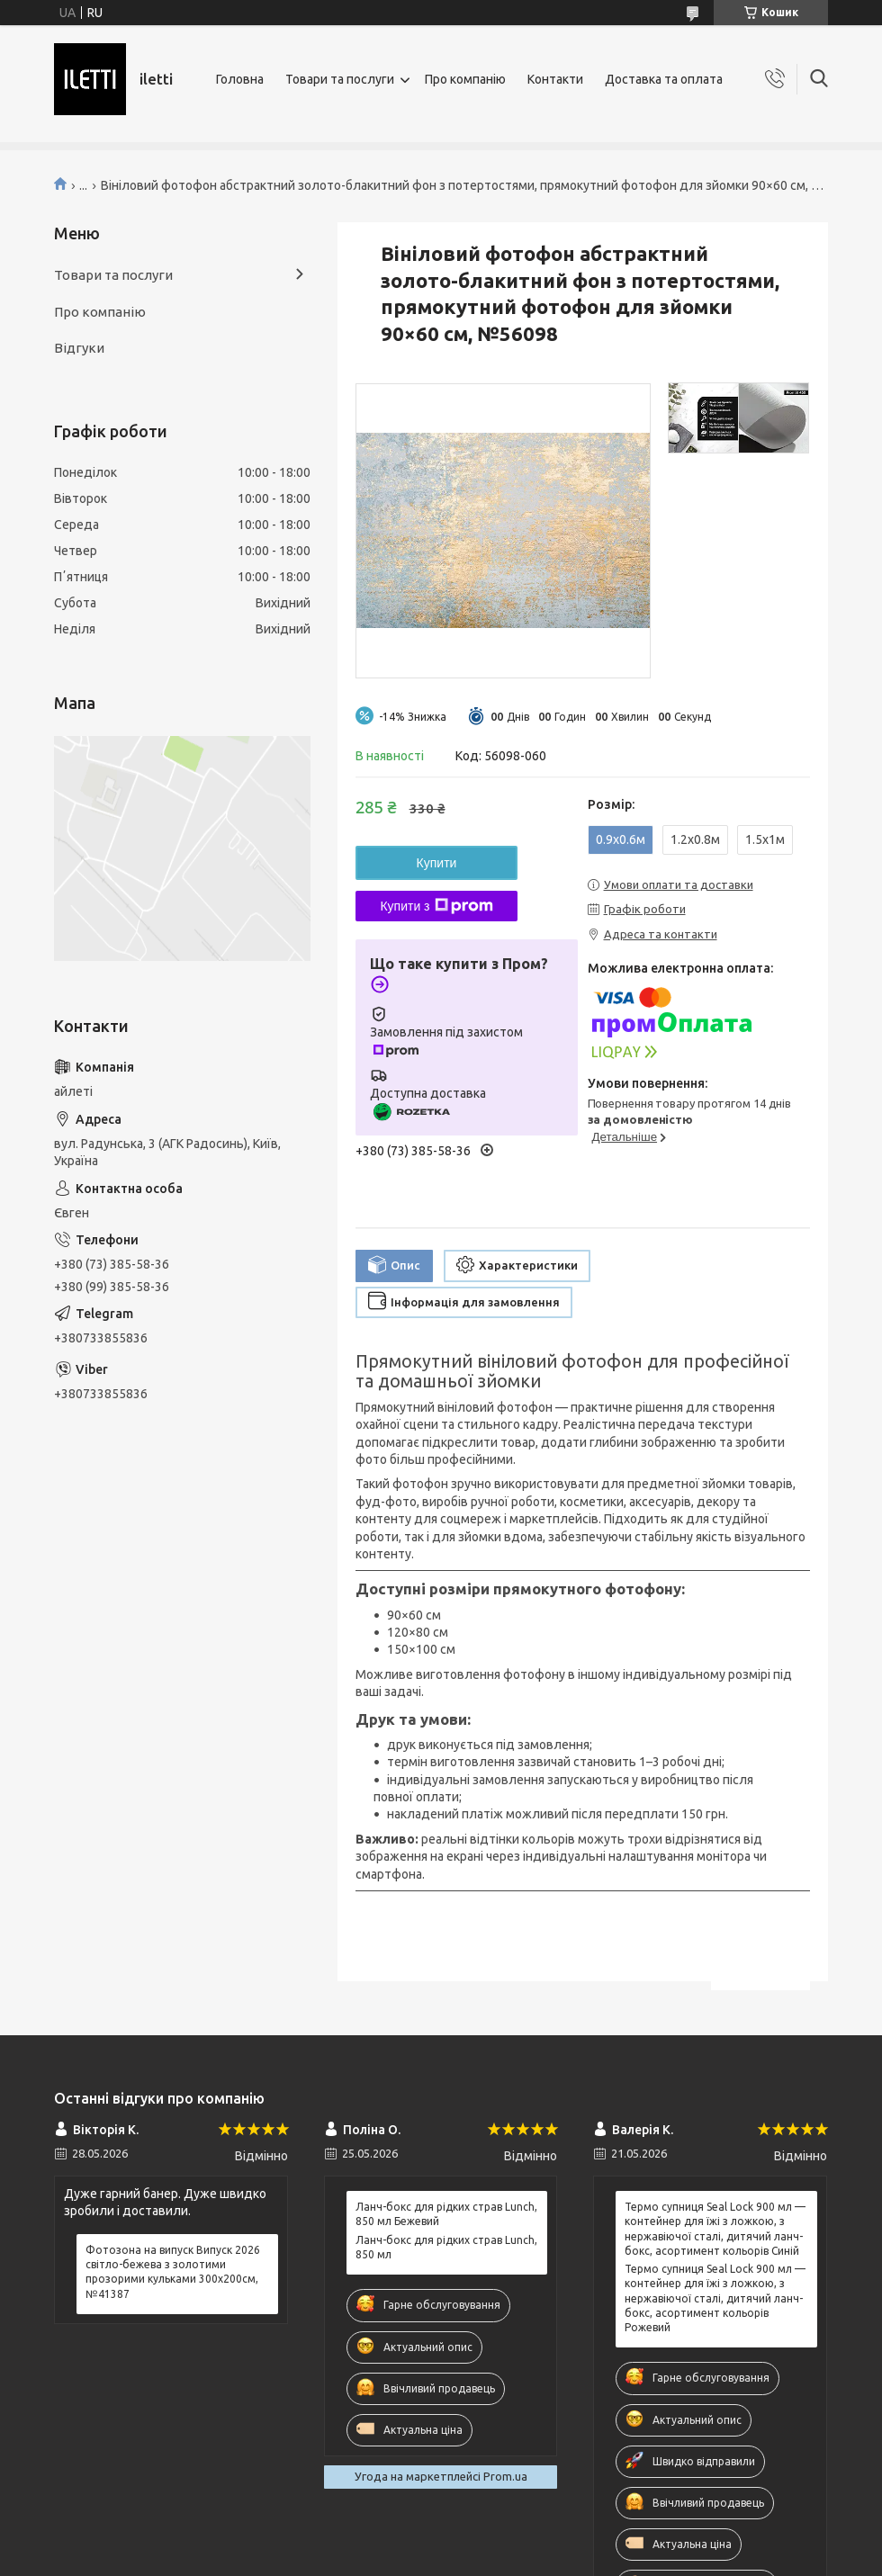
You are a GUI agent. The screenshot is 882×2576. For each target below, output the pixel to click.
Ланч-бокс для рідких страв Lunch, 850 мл (446, 2247)
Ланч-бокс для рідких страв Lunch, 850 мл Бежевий (446, 2214)
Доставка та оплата (664, 79)
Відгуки (79, 347)
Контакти (555, 79)
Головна (240, 79)
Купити (437, 863)
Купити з (436, 906)
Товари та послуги (339, 79)
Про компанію (465, 79)
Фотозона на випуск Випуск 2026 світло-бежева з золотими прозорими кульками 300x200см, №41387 (173, 2272)
